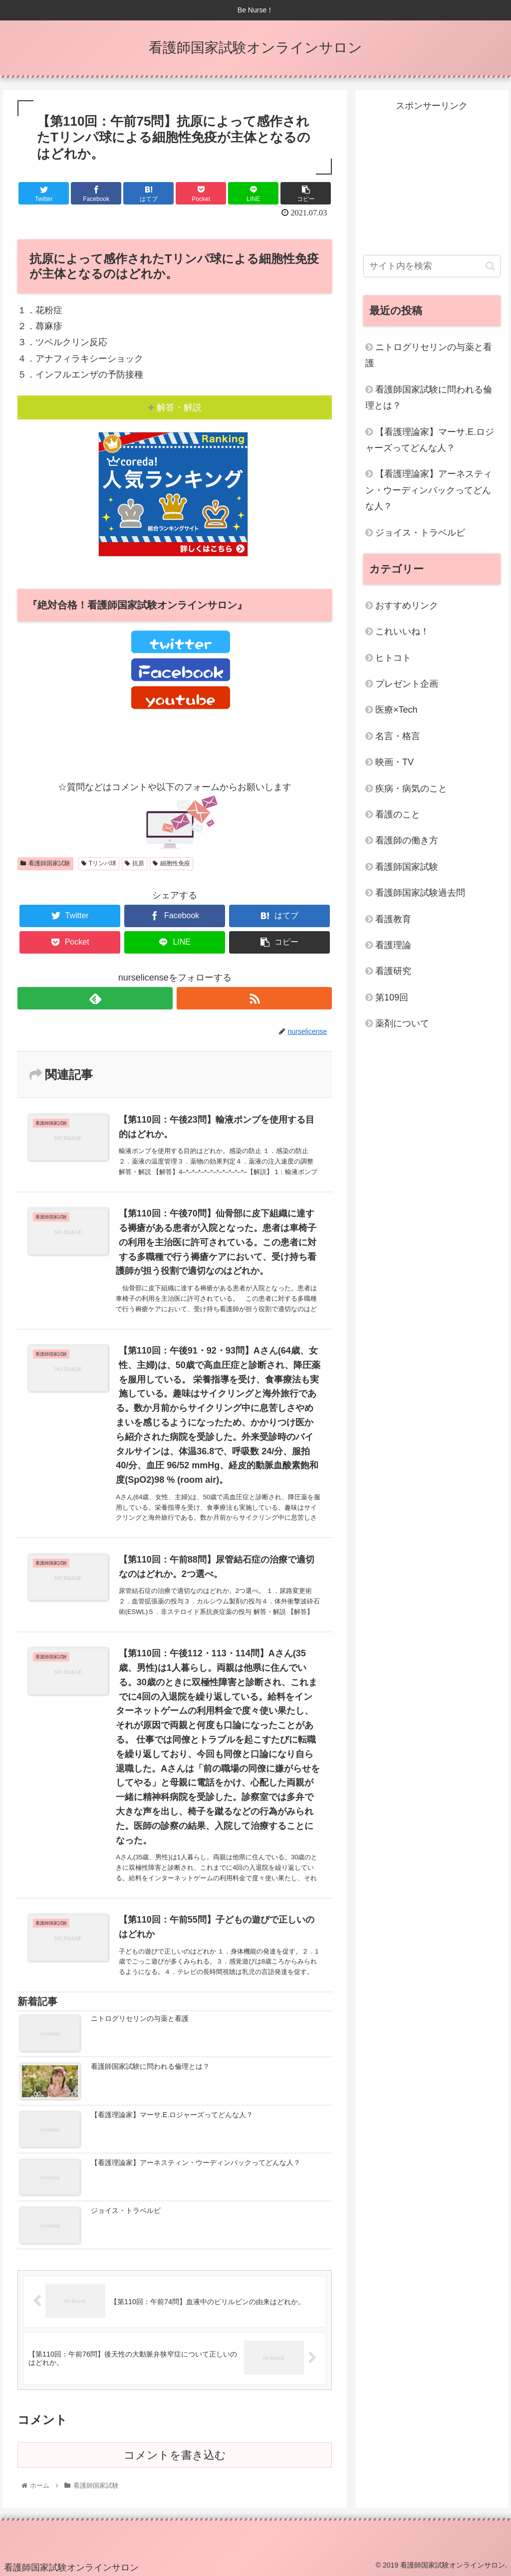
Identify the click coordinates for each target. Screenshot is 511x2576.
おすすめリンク (406, 605)
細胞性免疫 (171, 863)
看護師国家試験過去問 (420, 893)
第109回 (391, 997)
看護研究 (393, 971)
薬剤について (402, 1023)
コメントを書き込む (175, 2455)
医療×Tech (396, 710)
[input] (431, 266)
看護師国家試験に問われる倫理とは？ (428, 397)
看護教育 (393, 919)
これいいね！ (402, 631)
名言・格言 (397, 736)
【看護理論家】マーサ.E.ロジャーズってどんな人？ (429, 440)
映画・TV (394, 762)
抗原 (134, 863)
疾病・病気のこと (411, 788)
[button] (490, 266)
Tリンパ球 (98, 863)
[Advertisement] (431, 176)
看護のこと (397, 814)
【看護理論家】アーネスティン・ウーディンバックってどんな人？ (428, 490)
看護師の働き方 (406, 840)
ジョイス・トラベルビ (420, 533)
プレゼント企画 (406, 684)
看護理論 (393, 945)
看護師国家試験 (45, 863)
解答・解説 (179, 407)
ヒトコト (393, 658)
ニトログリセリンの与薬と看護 (428, 355)
